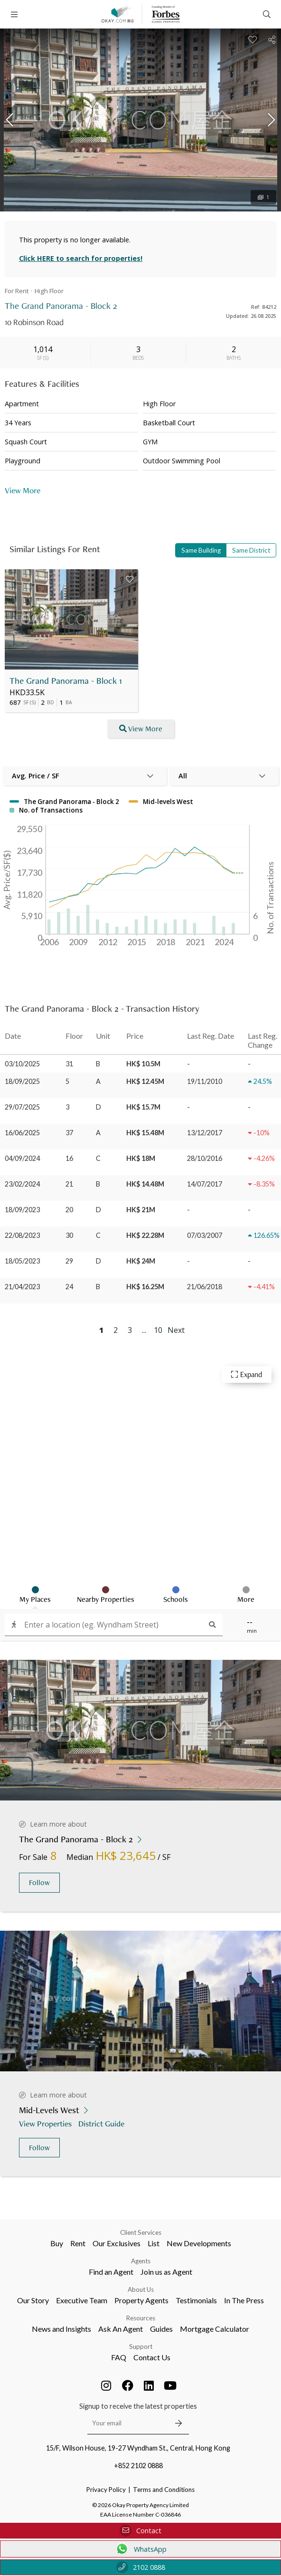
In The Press (244, 2300)
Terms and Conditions (164, 2489)
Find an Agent (111, 2271)
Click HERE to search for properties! (80, 258)
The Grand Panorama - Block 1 (65, 681)
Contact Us (151, 2357)
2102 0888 (140, 2567)
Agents (140, 2261)
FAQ (118, 2357)
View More (22, 490)
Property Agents (141, 2300)
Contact (140, 2531)
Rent (77, 2243)
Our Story (33, 2300)
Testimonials (196, 2300)
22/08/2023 (22, 1235)
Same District (251, 550)
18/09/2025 (22, 1081)
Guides (161, 2328)
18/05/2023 (22, 1261)
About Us (141, 2289)
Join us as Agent (166, 2271)
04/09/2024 (22, 1158)
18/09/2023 (22, 1210)
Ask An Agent (120, 2328)
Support (140, 2346)
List (153, 2243)
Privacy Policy (106, 2489)
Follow (39, 1882)
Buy (56, 2243)
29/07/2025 (22, 1107)
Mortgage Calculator (214, 2328)
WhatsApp (141, 2549)
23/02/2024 (22, 1184)
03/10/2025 (22, 1064)
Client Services (140, 2232)
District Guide (102, 2123)
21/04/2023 (22, 1287)
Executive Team (81, 2300)
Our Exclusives (116, 2243)
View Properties (46, 2123)
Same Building (201, 550)
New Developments (199, 2243)
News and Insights (61, 2328)
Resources (140, 2318)
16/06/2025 (22, 1133)
